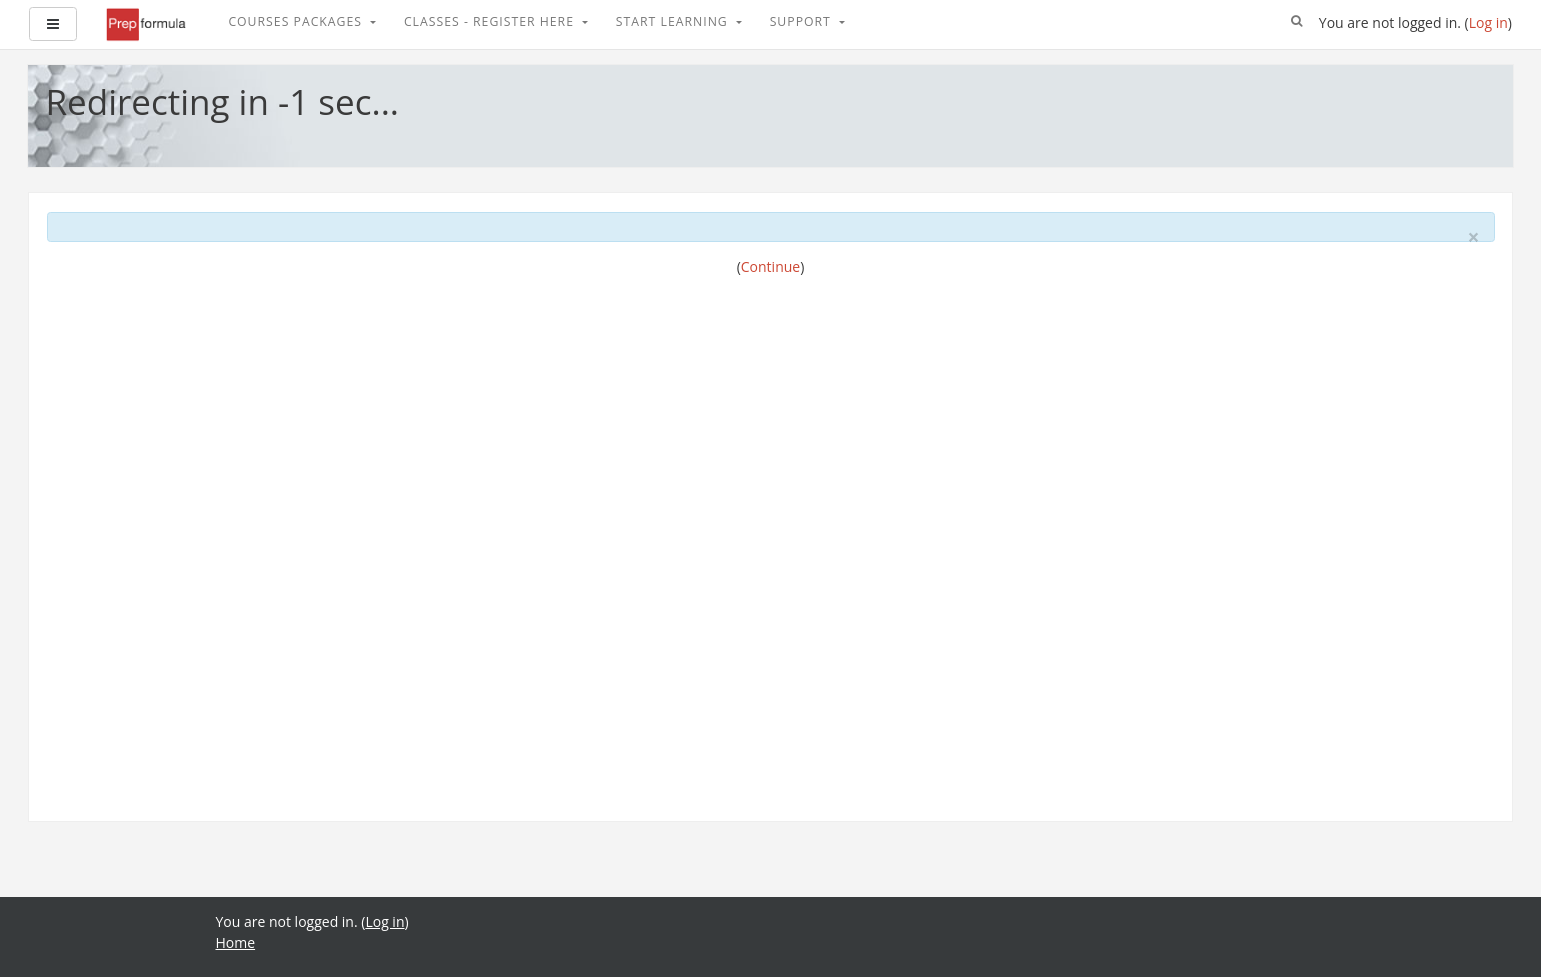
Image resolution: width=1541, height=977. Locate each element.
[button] (1297, 22)
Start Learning (674, 21)
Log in (1488, 22)
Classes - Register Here (491, 21)
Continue (770, 266)
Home (236, 942)
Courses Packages (297, 21)
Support (802, 21)
